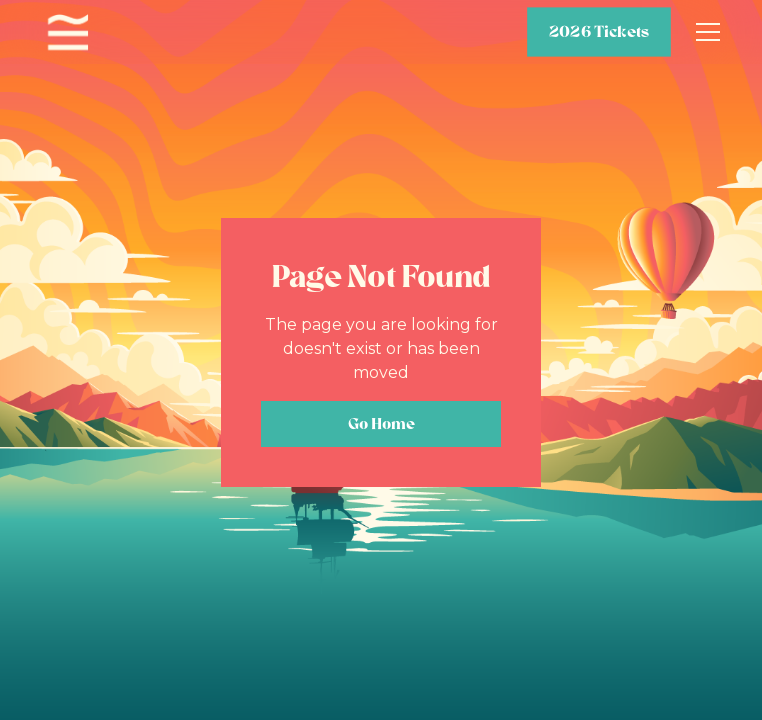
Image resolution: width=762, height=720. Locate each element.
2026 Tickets (599, 32)
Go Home (381, 423)
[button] (704, 32)
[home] (68, 32)
